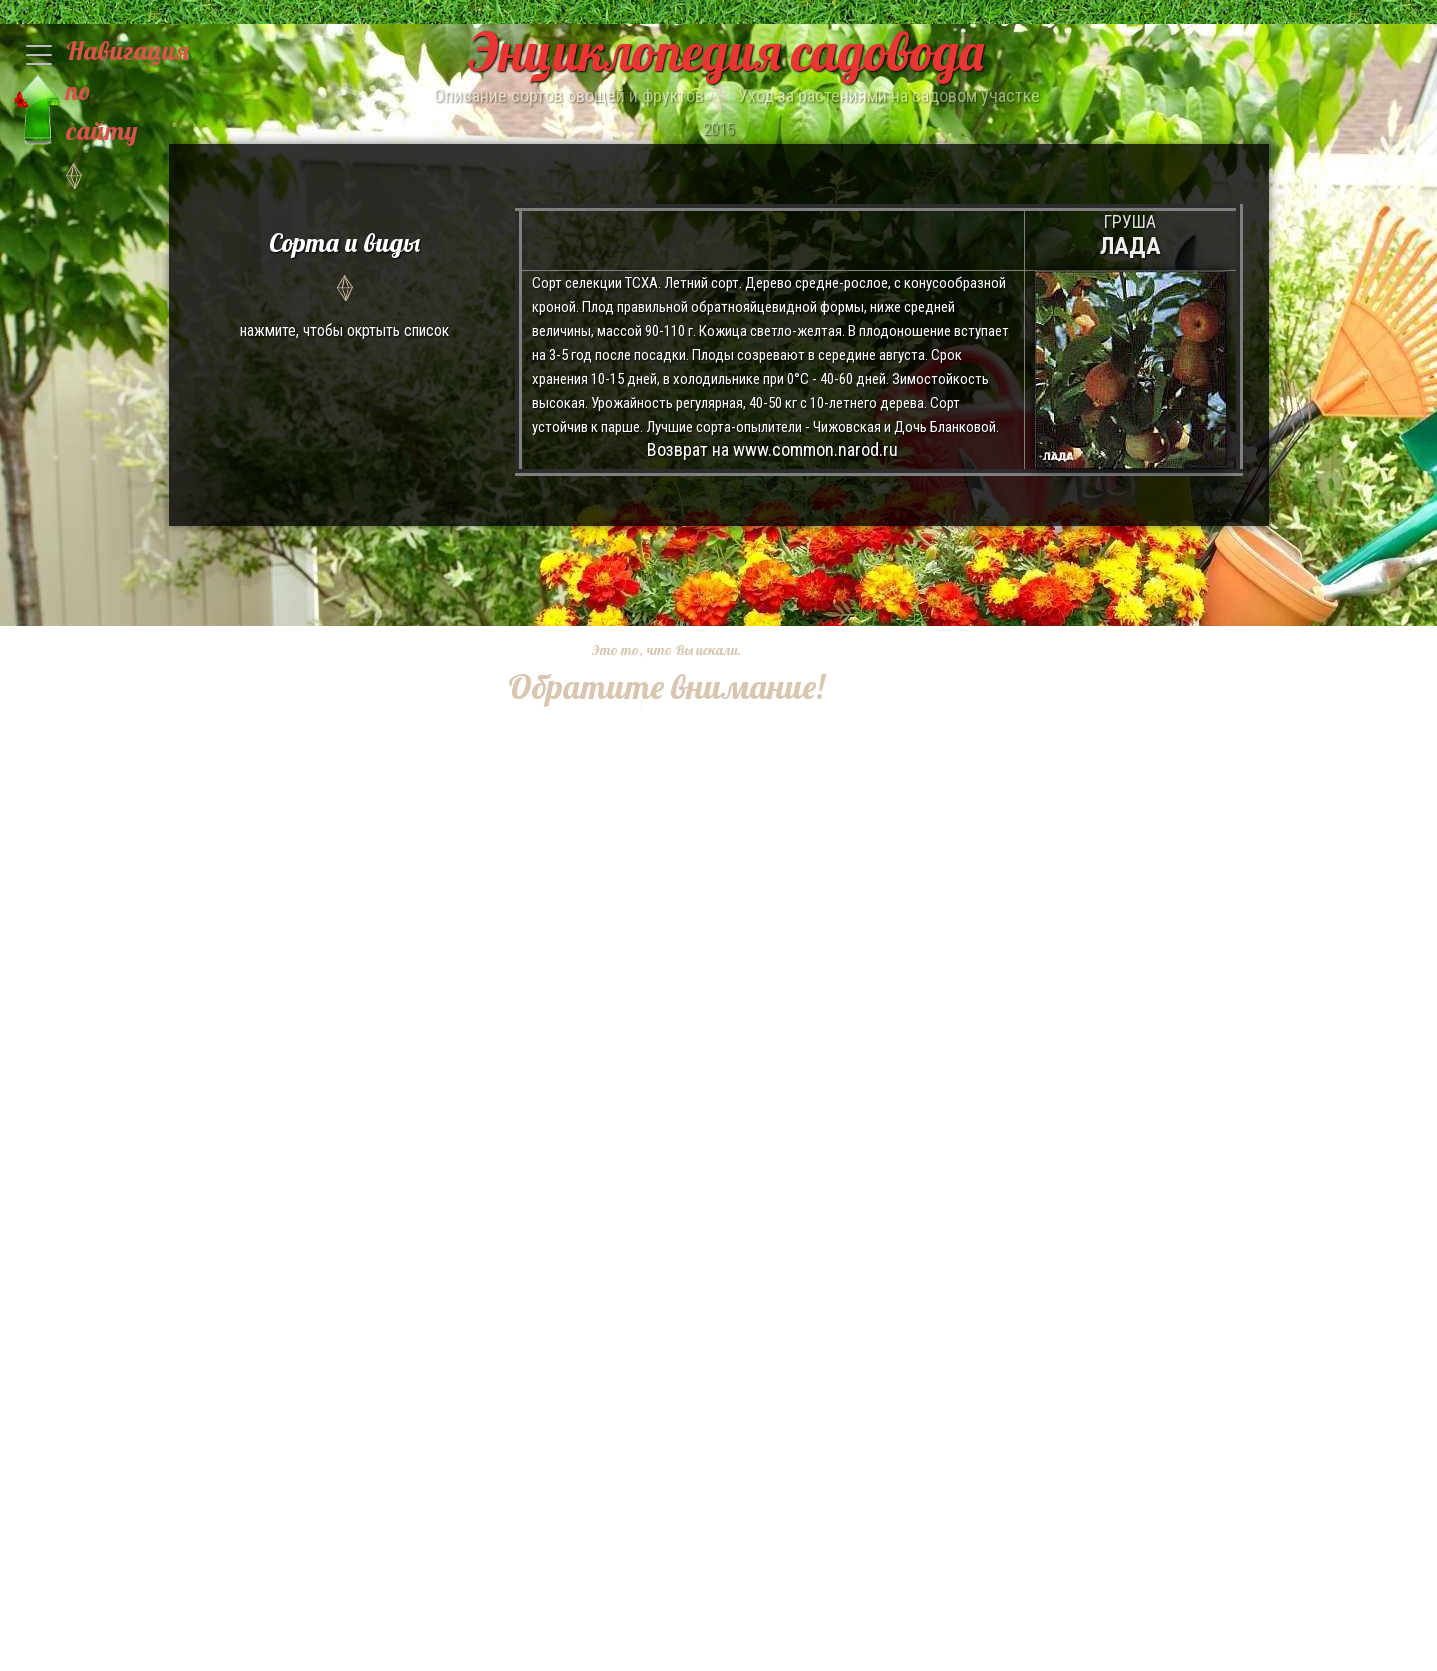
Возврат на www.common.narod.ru (772, 449)
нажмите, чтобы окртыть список (345, 281)
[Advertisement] (651, 1010)
